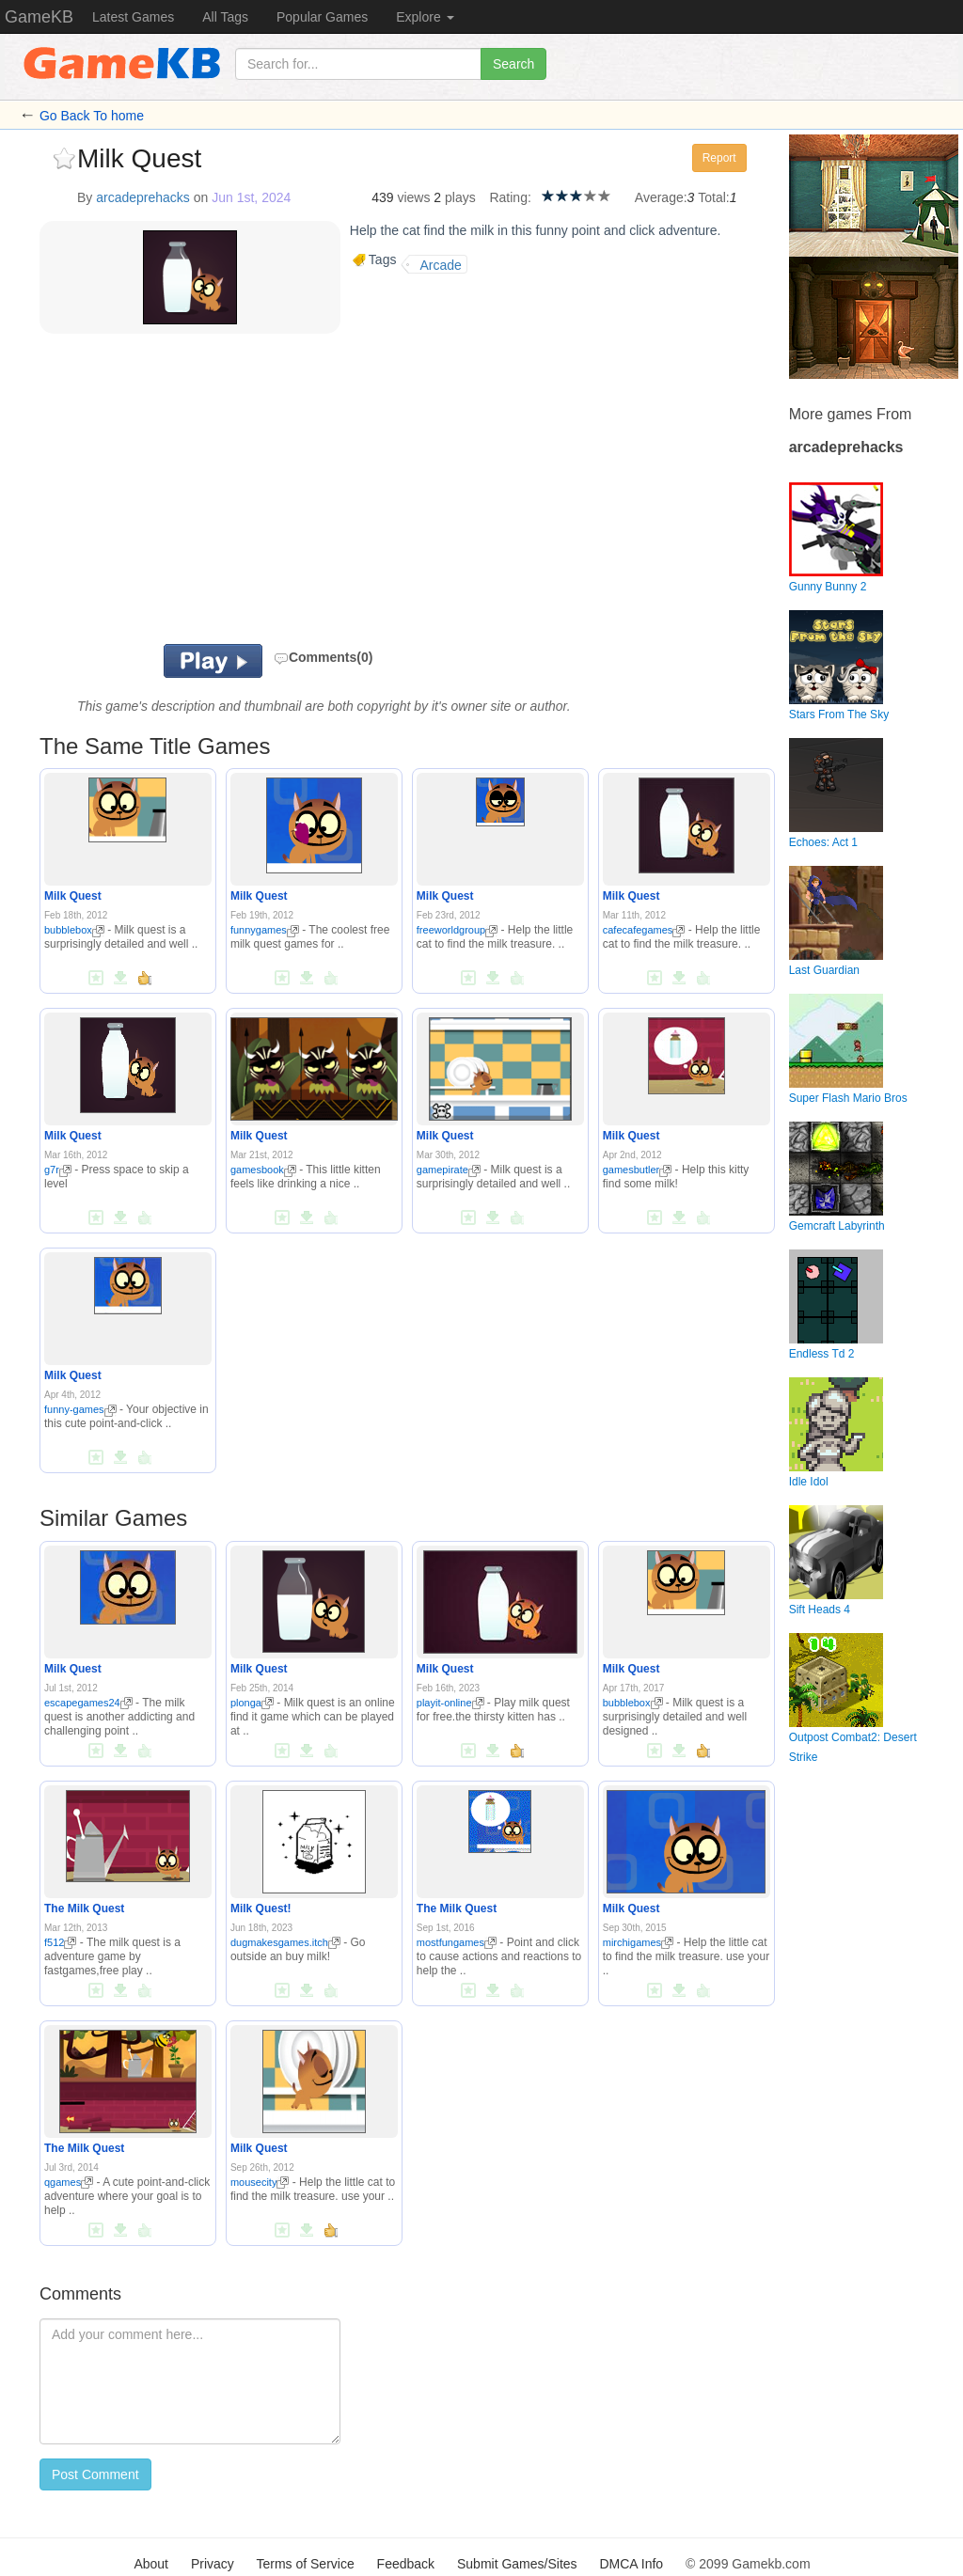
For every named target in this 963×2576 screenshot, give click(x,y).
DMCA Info (631, 2563)
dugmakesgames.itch (285, 1942)
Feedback (405, 2563)
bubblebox (74, 929)
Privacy (212, 2563)
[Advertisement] (260, 493)
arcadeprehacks (143, 197)
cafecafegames (644, 929)
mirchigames (638, 1942)
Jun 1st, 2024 (251, 197)
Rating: (509, 197)
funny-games (80, 1409)
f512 (60, 1942)
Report (719, 158)
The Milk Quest (84, 1908)
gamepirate (449, 1169)
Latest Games (133, 16)
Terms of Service (305, 2563)
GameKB (39, 17)
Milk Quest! (261, 1908)
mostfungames (457, 1942)
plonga (252, 1702)
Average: (661, 197)
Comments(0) (323, 657)
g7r (57, 1169)
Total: (713, 197)
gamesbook (263, 1169)
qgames (68, 2182)
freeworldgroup (457, 929)
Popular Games (322, 16)
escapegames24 (88, 1702)
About (151, 2563)
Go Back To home (91, 115)
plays (460, 197)
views (413, 197)
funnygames (264, 929)
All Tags (225, 16)
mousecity (260, 2182)
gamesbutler (637, 1169)
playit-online (450, 1702)
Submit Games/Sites (517, 2563)
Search (513, 63)
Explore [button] (424, 16)
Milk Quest (73, 896)
